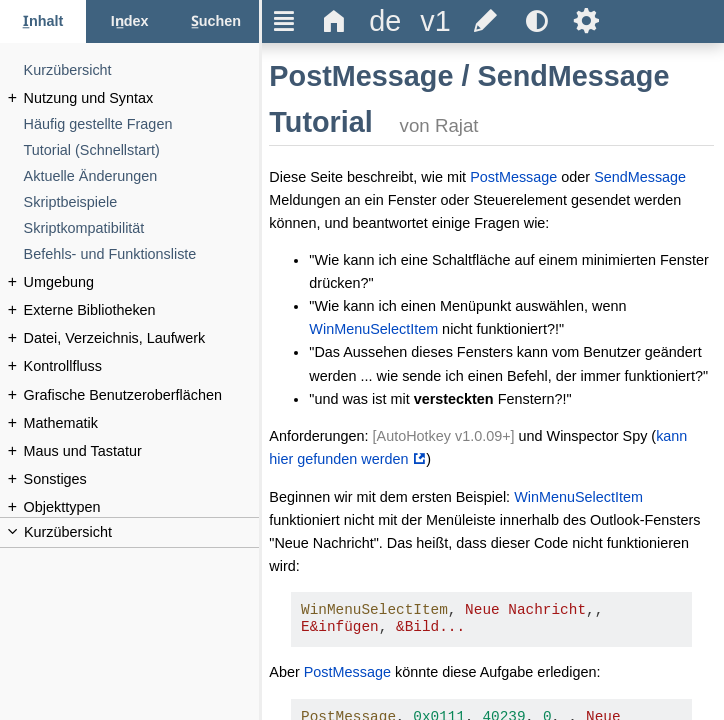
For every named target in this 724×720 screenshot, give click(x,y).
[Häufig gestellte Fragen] (142, 124)
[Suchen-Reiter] (216, 21)
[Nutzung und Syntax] (142, 98)
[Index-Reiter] (129, 21)
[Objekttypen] (142, 507)
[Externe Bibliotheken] (142, 310)
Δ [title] (334, 21)
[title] (385, 21)
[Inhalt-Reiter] (43, 21)
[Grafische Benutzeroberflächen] (142, 395)
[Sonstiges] (142, 479)
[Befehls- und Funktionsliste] (142, 254)
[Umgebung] (142, 282)
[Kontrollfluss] (142, 366)
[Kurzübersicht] (142, 70)
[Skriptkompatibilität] (142, 228)
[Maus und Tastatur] (142, 451)
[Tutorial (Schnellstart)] (142, 150)
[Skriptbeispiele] (142, 202)
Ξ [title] (284, 21)
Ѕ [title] (586, 21)
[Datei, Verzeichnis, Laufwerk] (142, 338)
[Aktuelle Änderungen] (142, 176)
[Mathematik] (142, 423)
